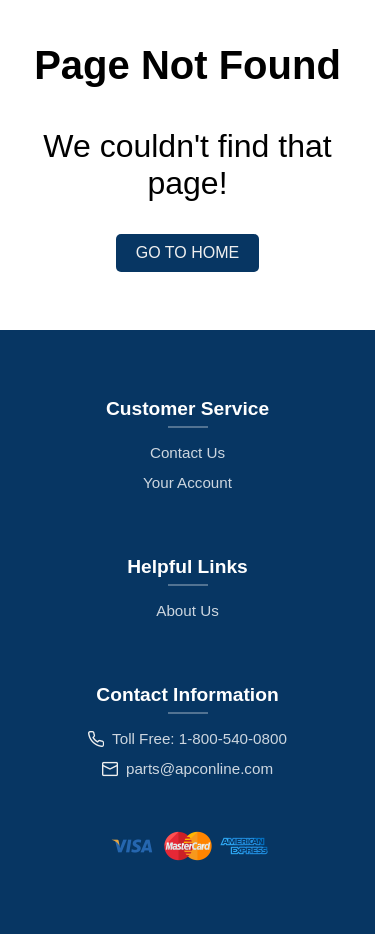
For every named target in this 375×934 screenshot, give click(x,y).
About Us (187, 610)
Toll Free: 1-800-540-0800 (199, 738)
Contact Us (187, 452)
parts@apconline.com (199, 768)
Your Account (187, 482)
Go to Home (187, 252)
